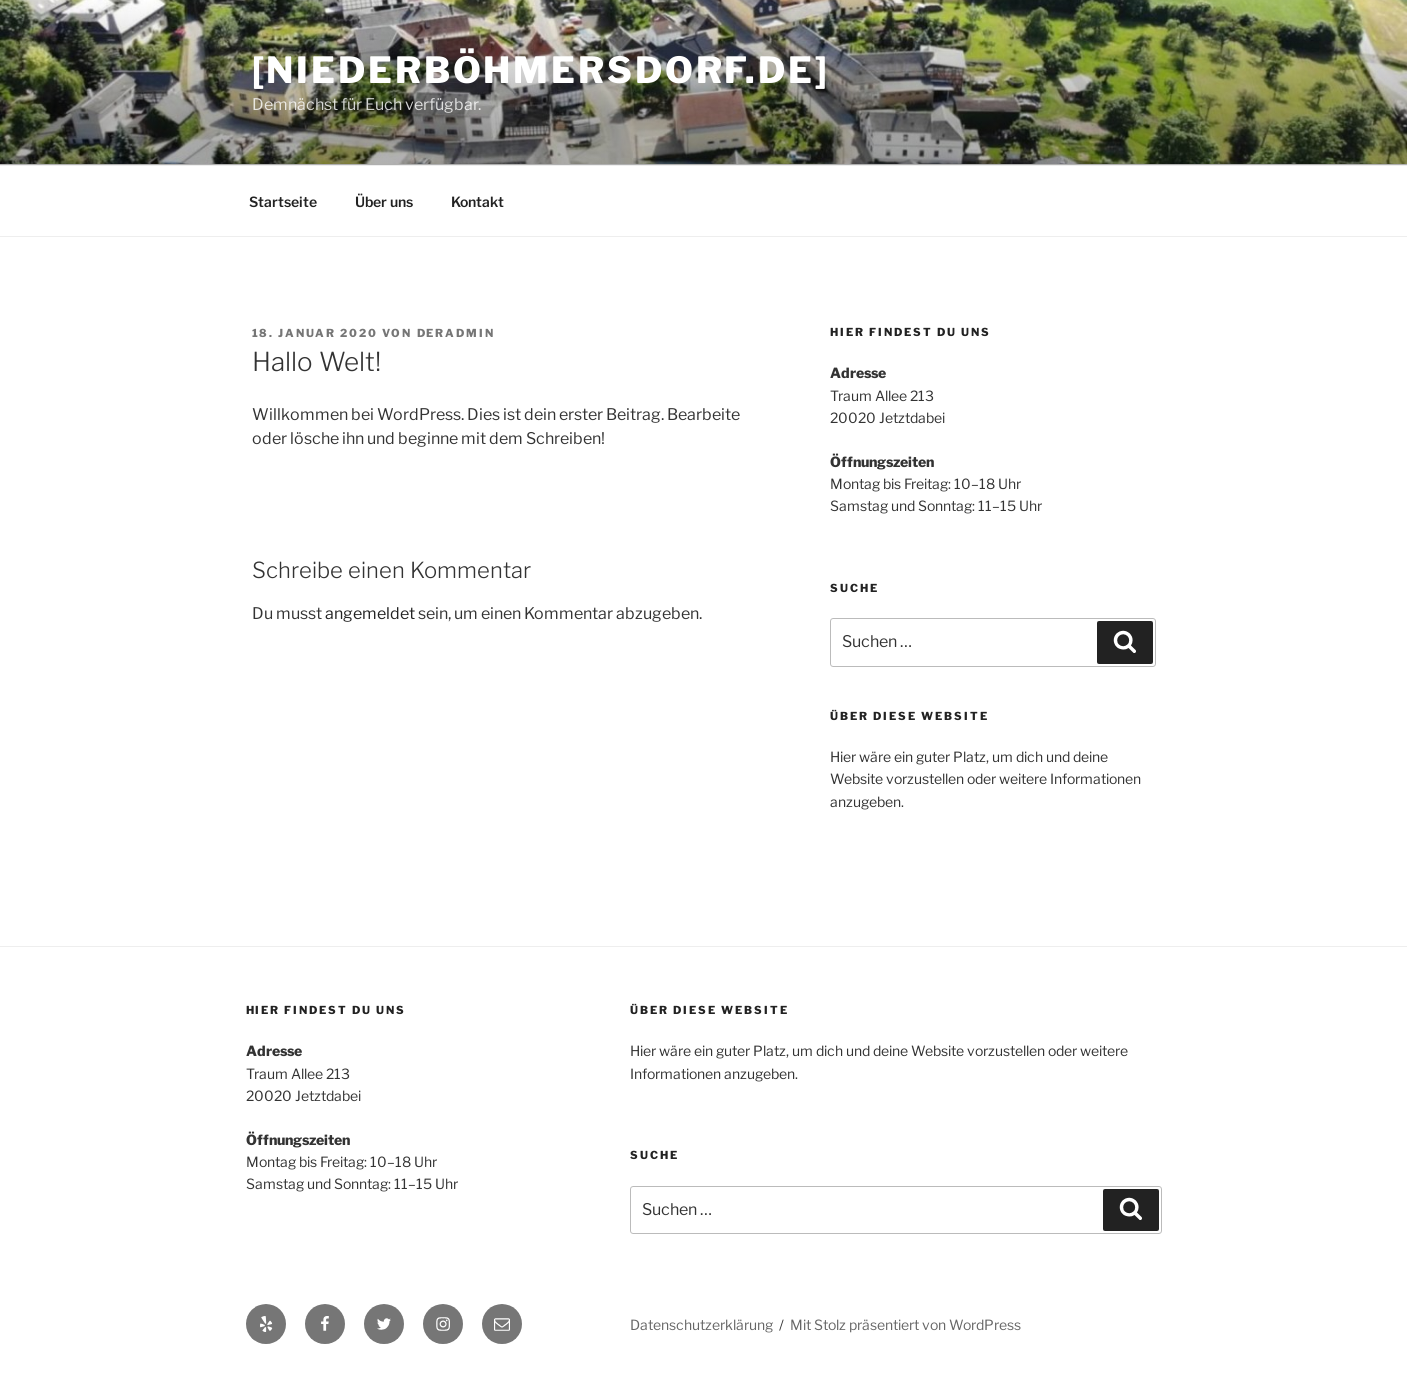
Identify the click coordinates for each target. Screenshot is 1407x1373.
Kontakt (477, 201)
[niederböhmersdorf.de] (541, 70)
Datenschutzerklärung (701, 1324)
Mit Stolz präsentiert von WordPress (905, 1324)
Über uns (384, 201)
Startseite (283, 201)
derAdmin (456, 333)
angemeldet (370, 613)
